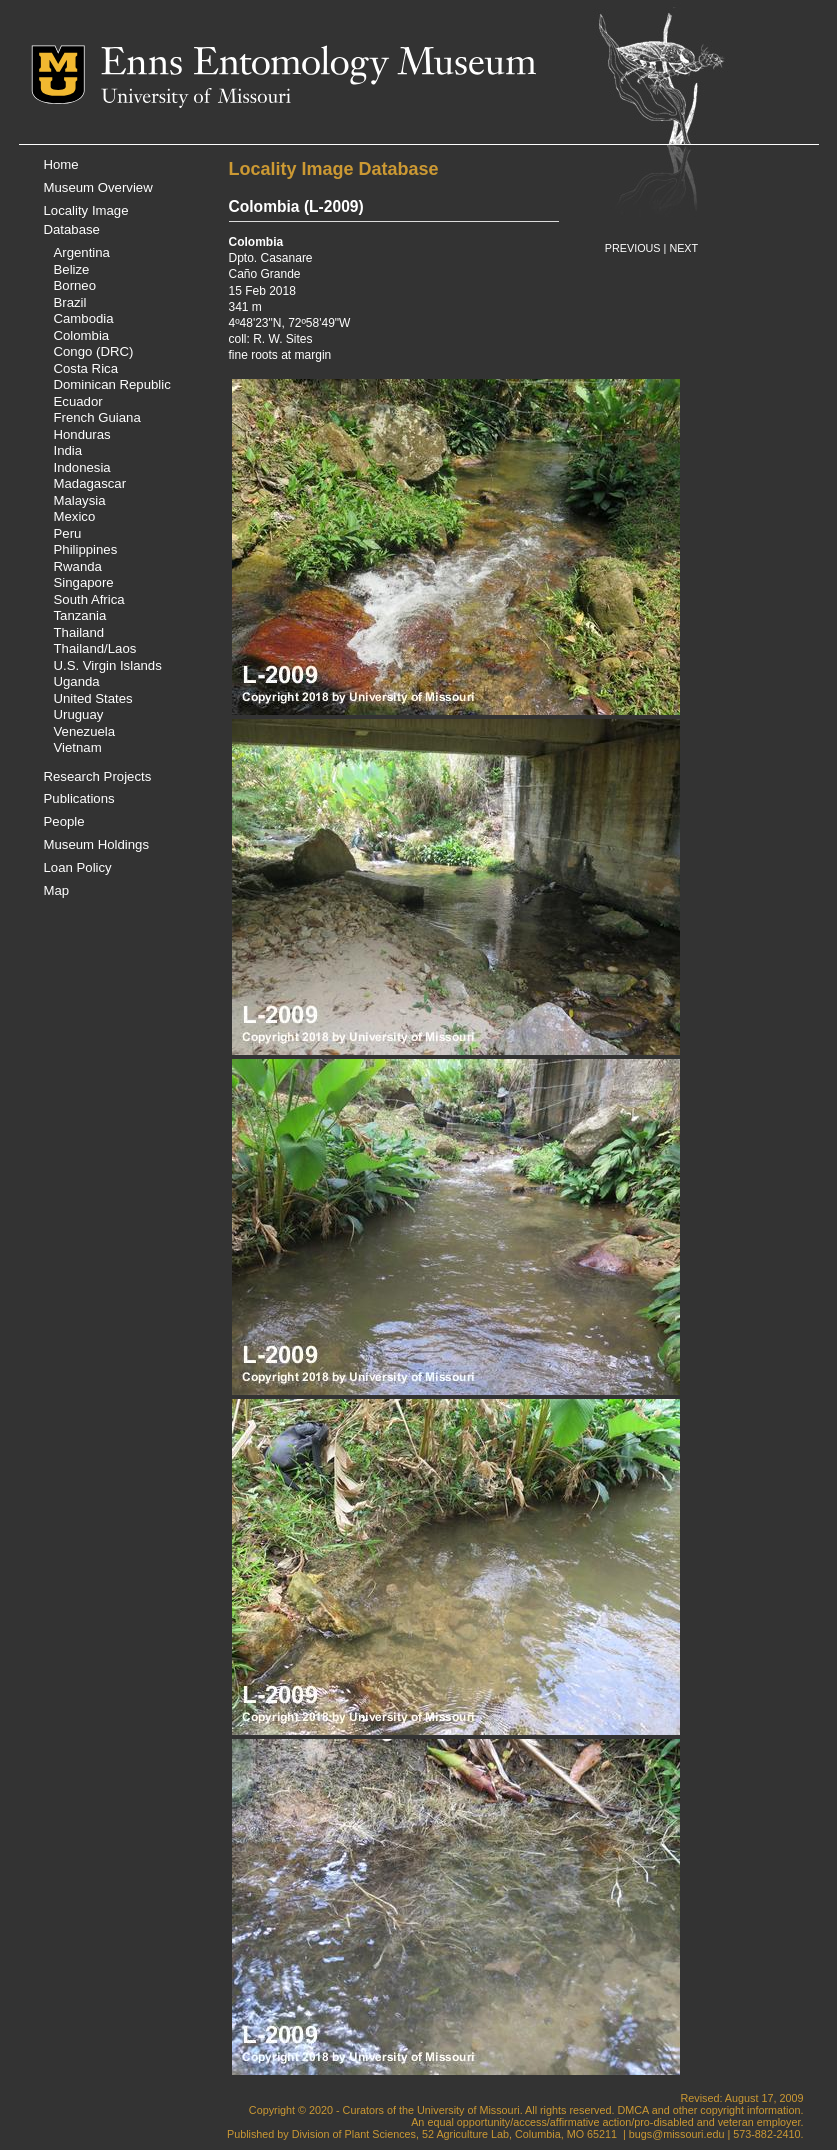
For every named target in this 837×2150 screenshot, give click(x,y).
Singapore (84, 582)
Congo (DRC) (94, 351)
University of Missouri (196, 98)
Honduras (82, 434)
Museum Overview (98, 187)
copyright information (750, 2110)
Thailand (79, 632)
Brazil (70, 302)
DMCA (632, 2110)
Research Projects (98, 776)
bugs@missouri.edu (677, 2134)
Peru (68, 533)
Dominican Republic (112, 384)
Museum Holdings (97, 844)
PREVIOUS (633, 248)
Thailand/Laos (95, 648)
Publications (79, 798)
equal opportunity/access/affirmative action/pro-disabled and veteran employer (613, 2122)
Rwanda (78, 566)
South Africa (89, 599)
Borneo (75, 285)
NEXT (683, 248)
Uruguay (79, 714)
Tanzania (80, 615)
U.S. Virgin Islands (108, 665)
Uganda (77, 681)
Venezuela (85, 731)
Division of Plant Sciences (354, 2134)
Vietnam (78, 747)
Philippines (86, 549)
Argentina (82, 252)
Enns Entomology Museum (318, 65)
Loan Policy (78, 867)
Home (61, 164)
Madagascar (90, 483)
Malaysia (80, 500)
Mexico (75, 516)
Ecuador (78, 401)
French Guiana (97, 417)
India (68, 450)
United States (93, 698)
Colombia (82, 335)
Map (57, 890)
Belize (72, 269)
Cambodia (84, 318)
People (64, 821)
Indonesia (82, 467)
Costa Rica (86, 368)
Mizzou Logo (66, 74)
